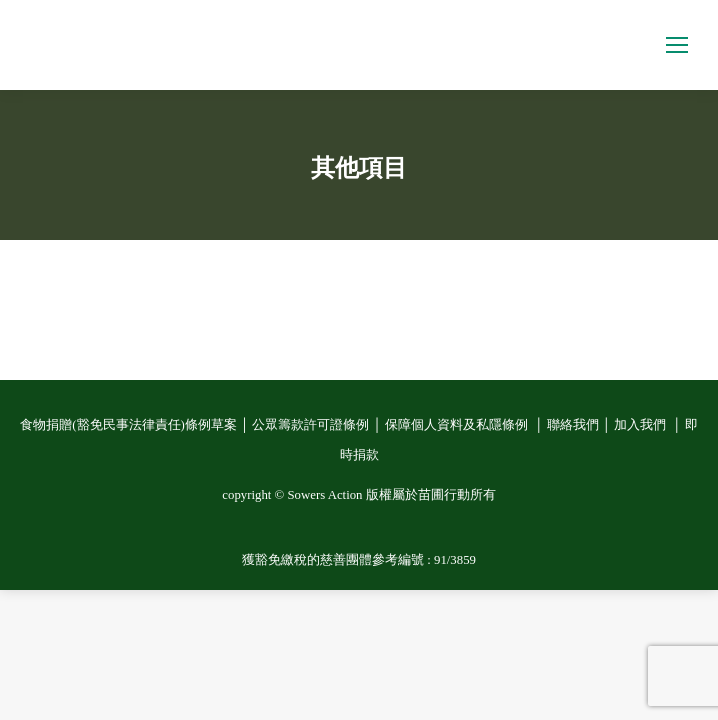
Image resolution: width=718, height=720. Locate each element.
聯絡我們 (573, 425)
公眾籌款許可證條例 (310, 425)
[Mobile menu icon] (677, 45)
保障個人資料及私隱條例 (458, 425)
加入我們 (641, 425)
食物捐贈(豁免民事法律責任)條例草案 (128, 425)
